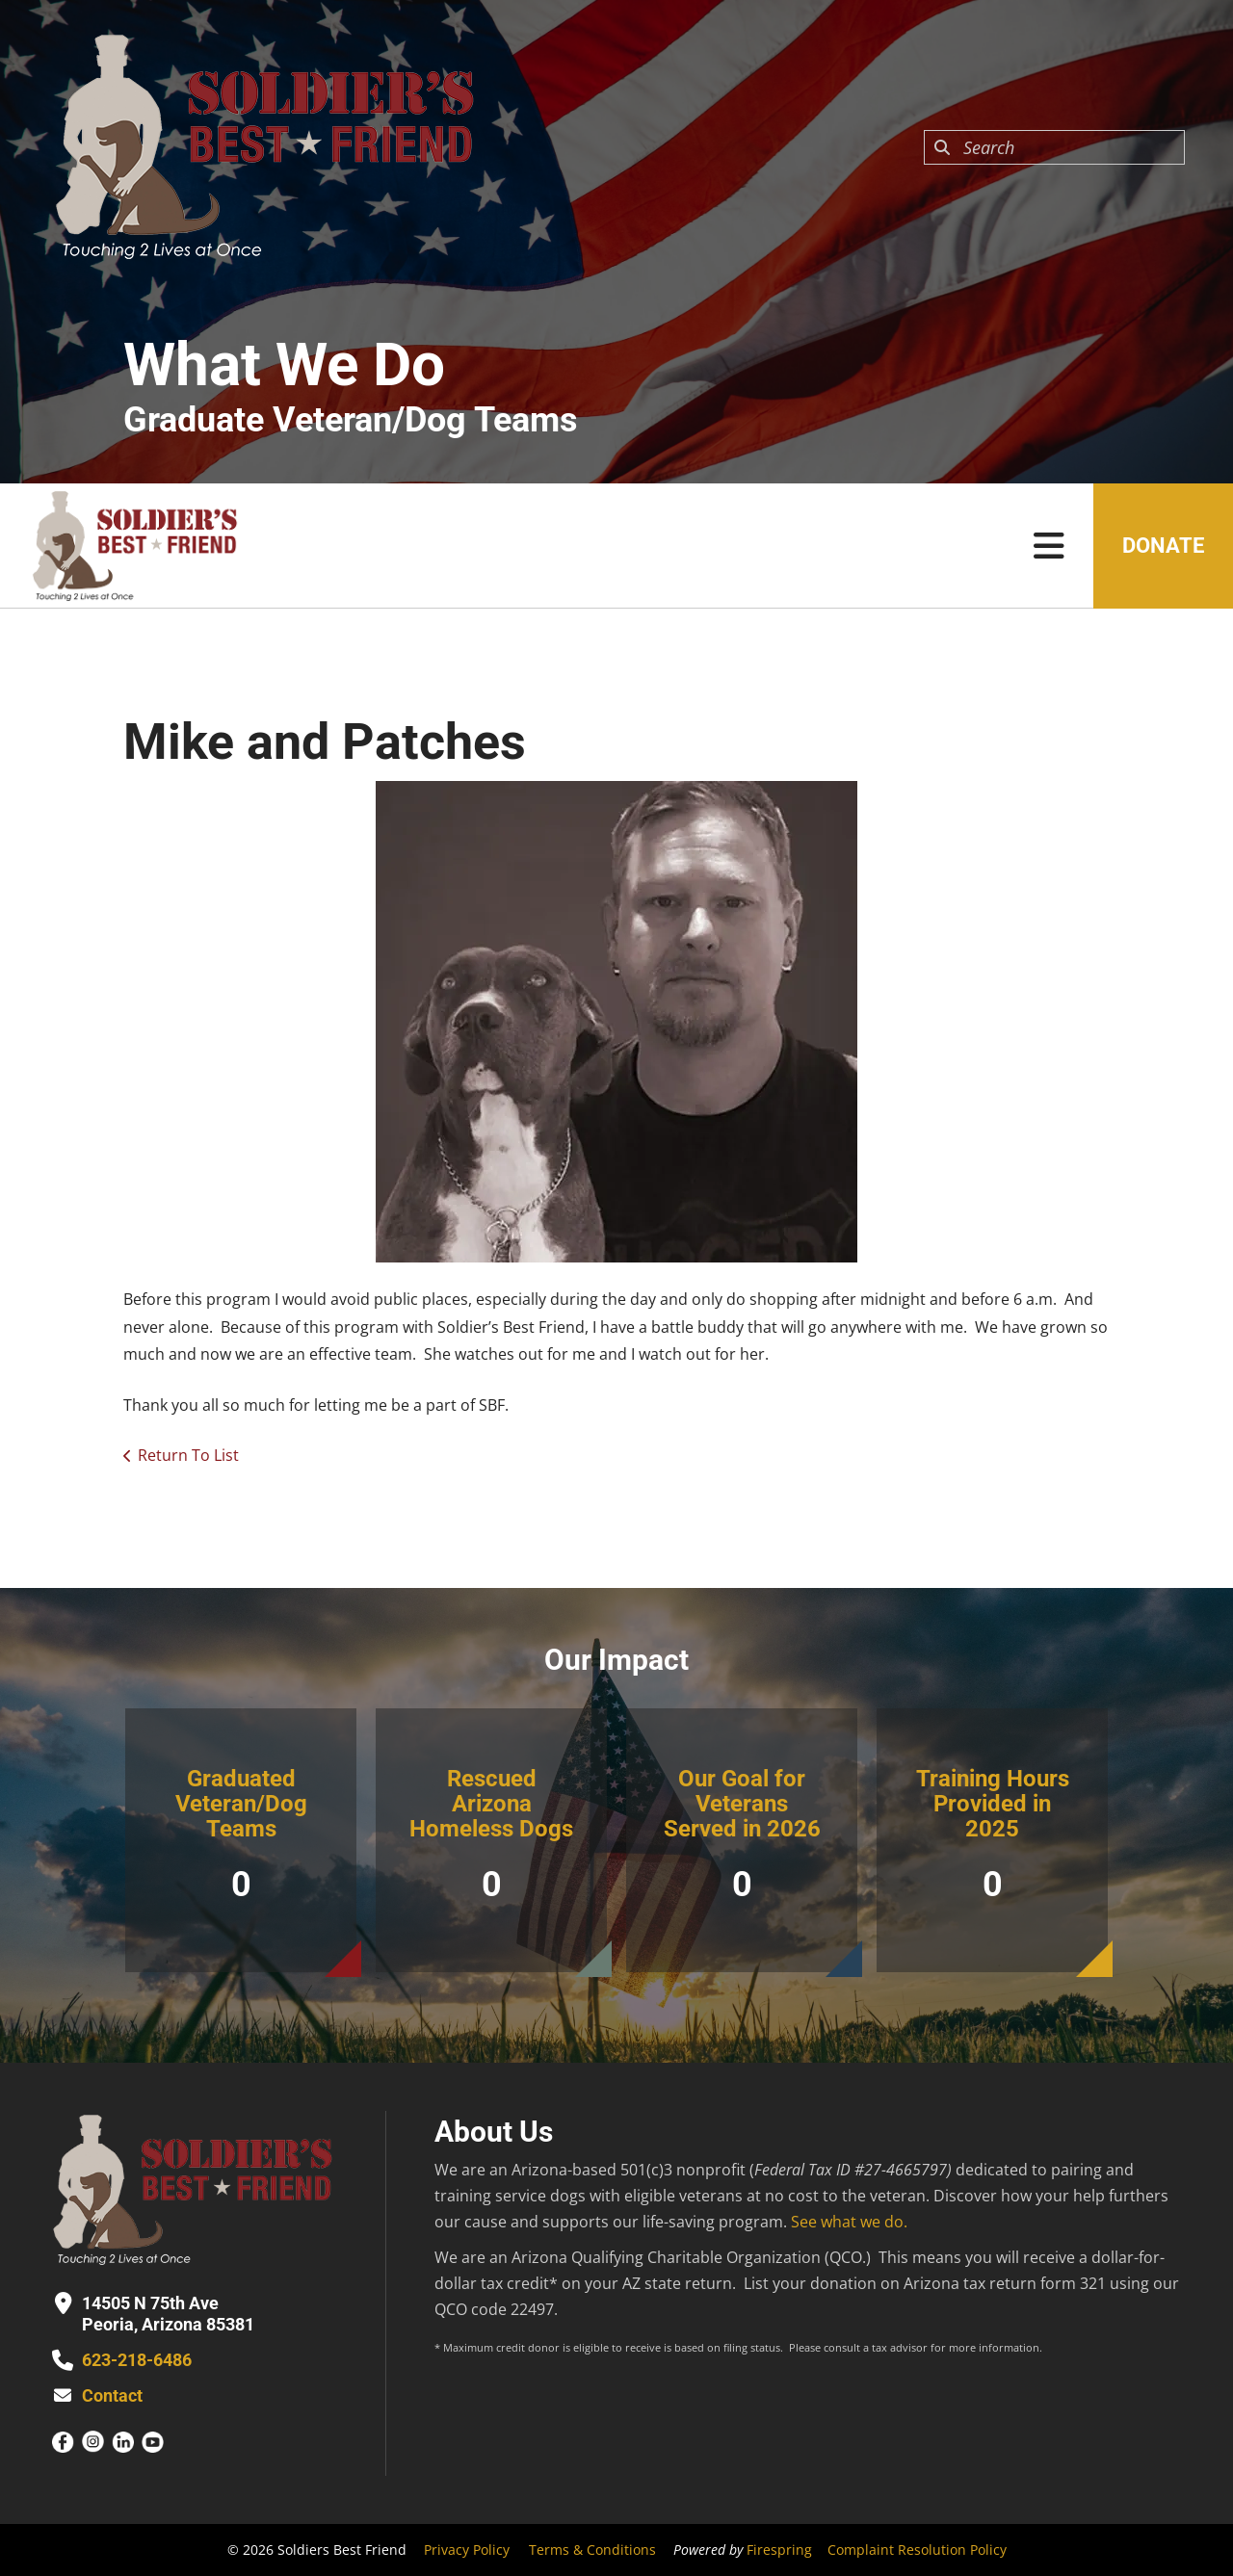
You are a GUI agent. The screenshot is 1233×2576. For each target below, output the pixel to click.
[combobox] (1054, 147)
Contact (112, 2395)
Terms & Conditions (592, 2549)
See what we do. (849, 2221)
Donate (1163, 545)
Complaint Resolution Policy (917, 2549)
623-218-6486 (137, 2360)
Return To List (188, 1455)
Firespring (779, 2549)
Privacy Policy (467, 2549)
